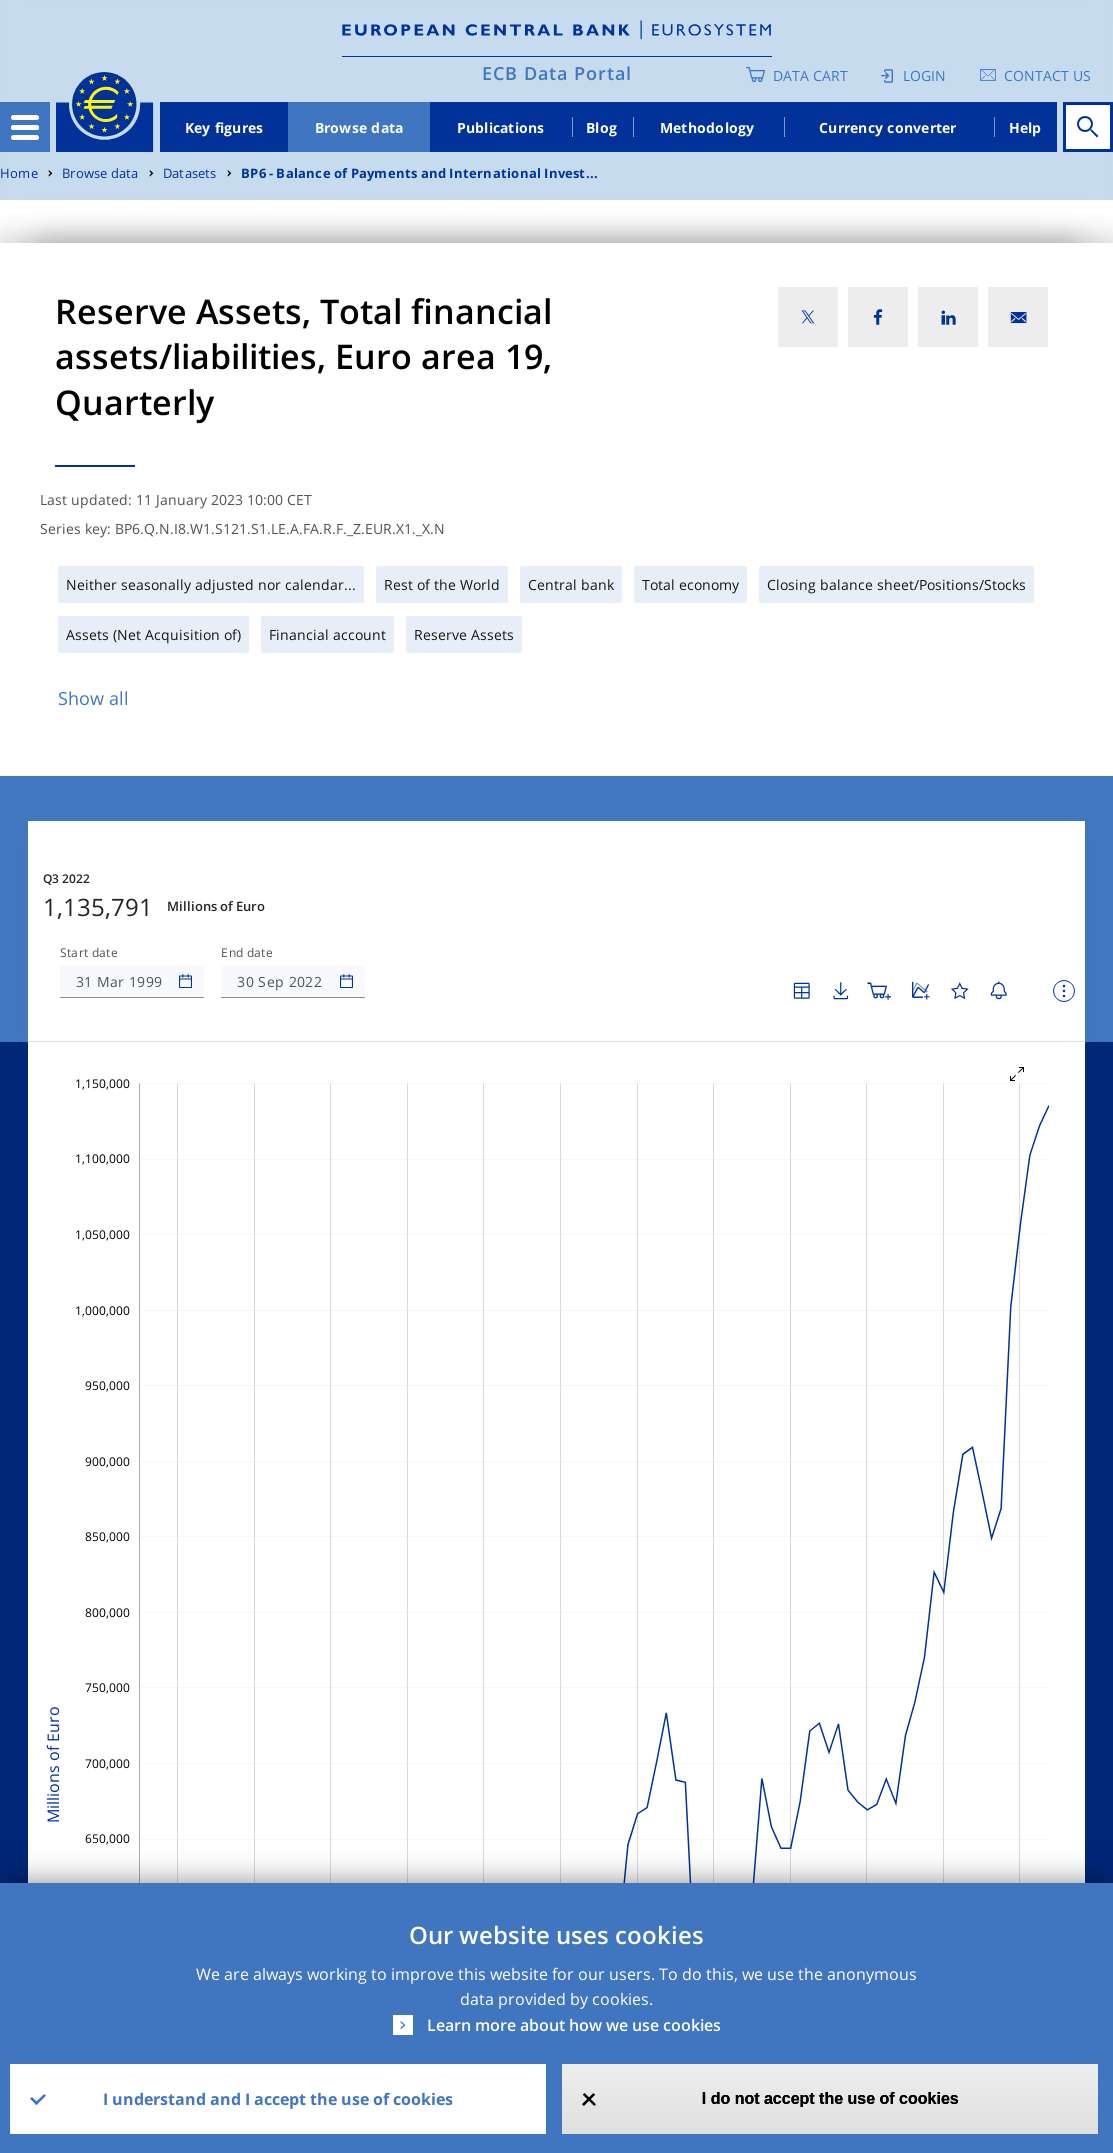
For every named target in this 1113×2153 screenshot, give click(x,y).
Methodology (707, 127)
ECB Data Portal (557, 73)
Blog (601, 127)
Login (924, 75)
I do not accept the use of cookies (830, 2098)
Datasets (190, 173)
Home (19, 173)
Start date (89, 953)
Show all (93, 698)
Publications (501, 127)
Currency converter (888, 127)
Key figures (224, 127)
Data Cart (810, 75)
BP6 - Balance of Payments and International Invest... (419, 173)
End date (247, 953)
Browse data (359, 127)
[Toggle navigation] (25, 127)
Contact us (1047, 75)
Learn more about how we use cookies (574, 2025)
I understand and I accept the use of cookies (278, 2099)
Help (1025, 127)
